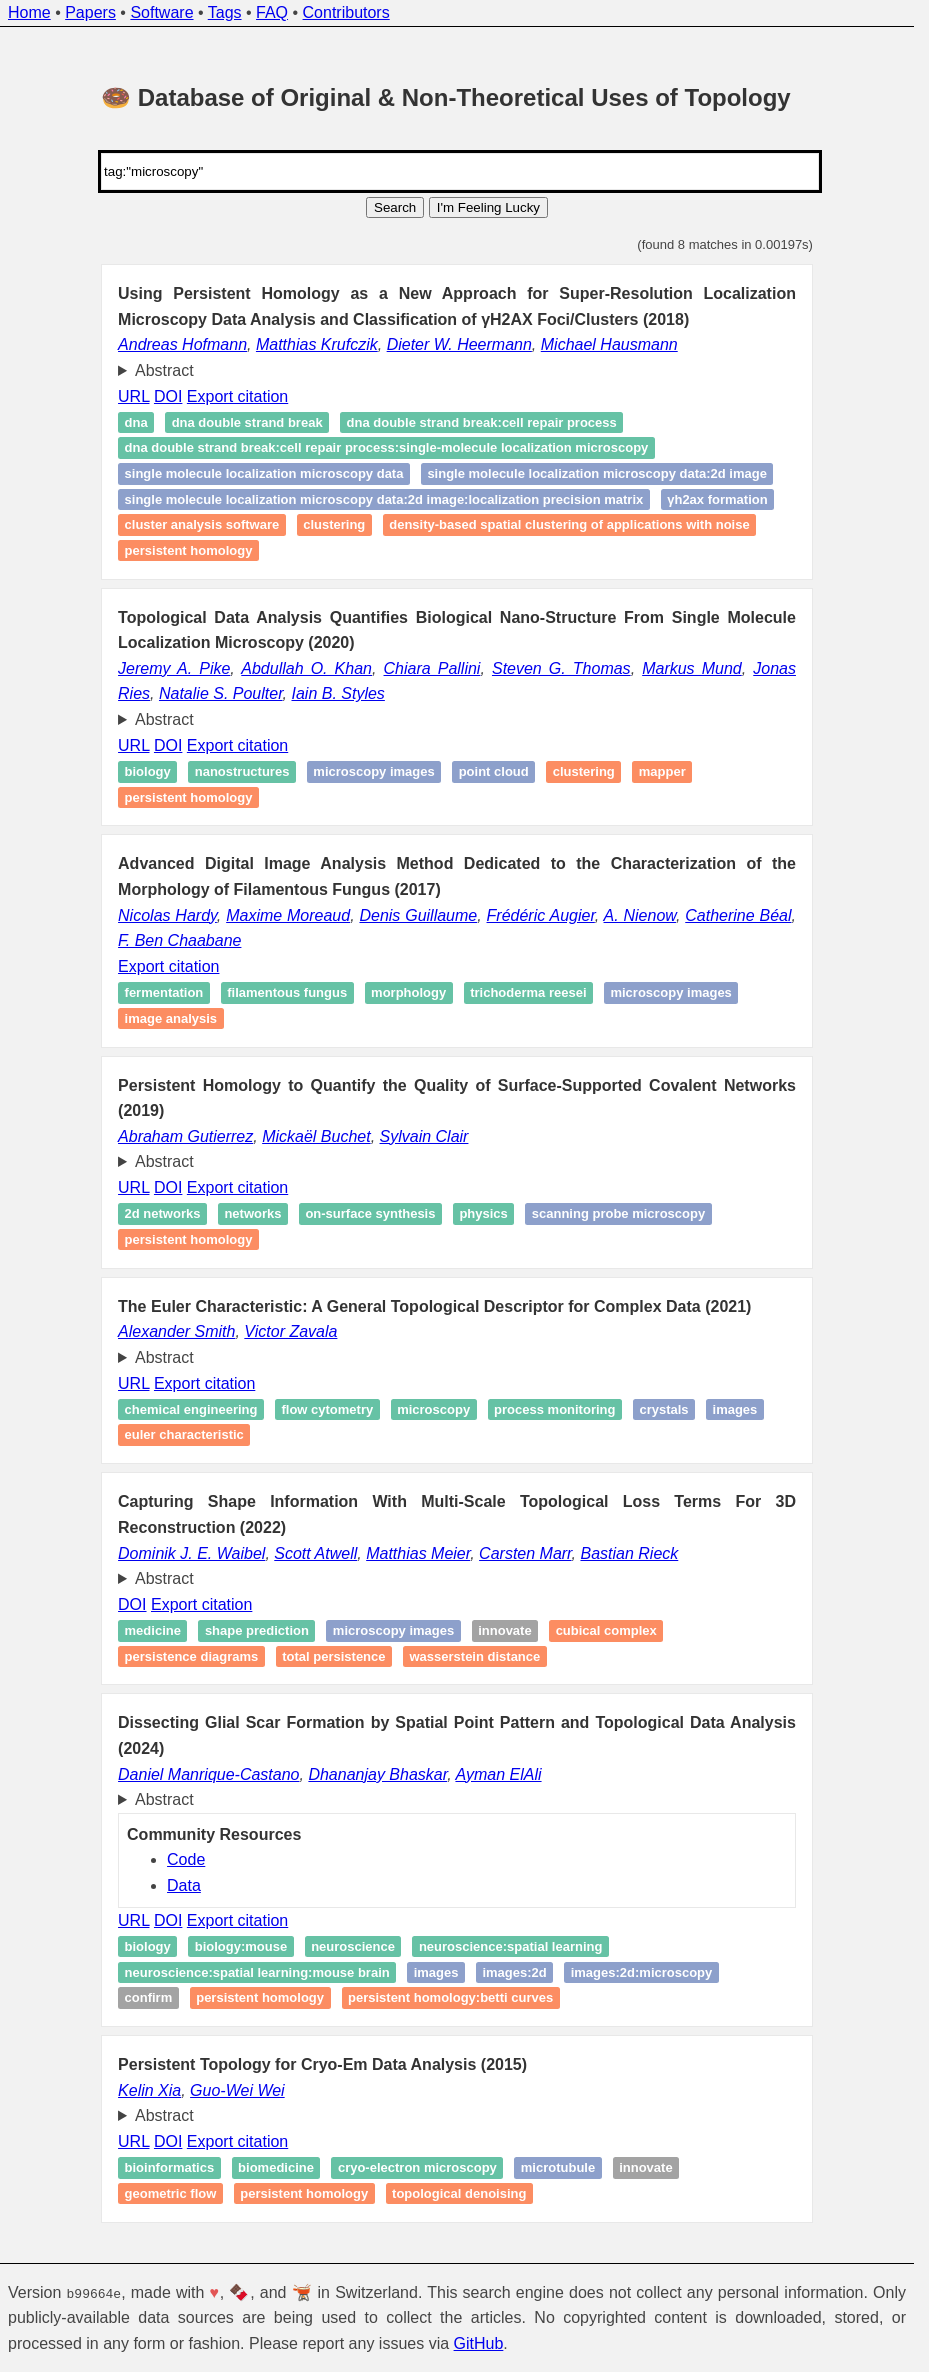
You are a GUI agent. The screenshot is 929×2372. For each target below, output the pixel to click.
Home (29, 12)
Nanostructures (242, 771)
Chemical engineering (191, 1409)
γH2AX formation (717, 499)
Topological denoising (459, 2193)
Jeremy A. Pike (174, 668)
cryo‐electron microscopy (417, 2167)
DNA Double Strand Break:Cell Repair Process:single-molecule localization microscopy (387, 448)
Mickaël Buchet (316, 1136)
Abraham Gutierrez (185, 1136)
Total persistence (333, 1656)
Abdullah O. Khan (306, 668)
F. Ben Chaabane (179, 940)
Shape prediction (257, 1630)
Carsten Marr (525, 1553)
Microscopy (433, 1409)
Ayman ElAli (498, 1774)
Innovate (504, 1630)
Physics (483, 1214)
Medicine (153, 1630)
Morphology (408, 992)
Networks (252, 1214)
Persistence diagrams (192, 1656)
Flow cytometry (327, 1409)
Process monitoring (554, 1409)
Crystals (663, 1409)
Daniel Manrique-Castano (208, 1774)
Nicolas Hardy (167, 915)
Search (395, 207)
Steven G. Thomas (561, 668)
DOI (168, 396)
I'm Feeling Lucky (488, 207)
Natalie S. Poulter (221, 693)
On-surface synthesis (370, 1214)
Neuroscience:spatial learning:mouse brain (257, 1972)
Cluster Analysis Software (202, 525)
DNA (136, 422)
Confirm (149, 1997)
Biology (148, 771)
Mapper (662, 771)
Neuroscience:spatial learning (511, 1946)
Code (186, 1859)
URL (133, 396)
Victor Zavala (290, 1331)
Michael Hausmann (609, 344)
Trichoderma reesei (528, 992)
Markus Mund (692, 668)
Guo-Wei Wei (237, 2090)
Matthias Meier (418, 1553)
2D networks (163, 1214)
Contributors (346, 12)
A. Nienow (640, 915)
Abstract (164, 370)
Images (735, 1409)
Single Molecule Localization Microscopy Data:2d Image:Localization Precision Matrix (384, 499)
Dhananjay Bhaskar (377, 1774)
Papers (90, 12)
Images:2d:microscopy (642, 1972)
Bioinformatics (170, 2167)
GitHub (479, 2343)
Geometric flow (171, 2193)
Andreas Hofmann (182, 344)
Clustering (334, 525)
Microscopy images (373, 771)
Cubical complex (606, 1630)
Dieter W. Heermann (459, 344)
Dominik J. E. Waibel (191, 1553)
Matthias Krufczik (317, 344)
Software (161, 12)
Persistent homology (189, 550)
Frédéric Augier (541, 915)
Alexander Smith (176, 1331)
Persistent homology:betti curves (450, 1997)
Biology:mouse (241, 1946)
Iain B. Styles (337, 693)
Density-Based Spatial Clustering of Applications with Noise (569, 525)
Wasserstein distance (474, 1656)
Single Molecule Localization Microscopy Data (264, 473)
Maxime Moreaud (288, 915)
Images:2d (514, 1972)
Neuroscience (353, 1946)
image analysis (171, 1018)
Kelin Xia (149, 2090)
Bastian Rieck (629, 1553)
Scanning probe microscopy (618, 1214)
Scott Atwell (315, 1553)
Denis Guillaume (418, 915)
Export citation (237, 396)
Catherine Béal (738, 915)
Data (184, 1885)
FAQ (272, 12)
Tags (225, 12)
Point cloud (494, 771)
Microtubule (558, 2167)
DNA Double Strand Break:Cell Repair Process (482, 422)
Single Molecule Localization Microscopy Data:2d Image (597, 473)
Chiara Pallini (432, 668)
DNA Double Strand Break (247, 422)
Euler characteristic (184, 1435)
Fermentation (164, 992)
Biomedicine (276, 2167)
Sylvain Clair (424, 1136)
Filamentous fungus (287, 992)
